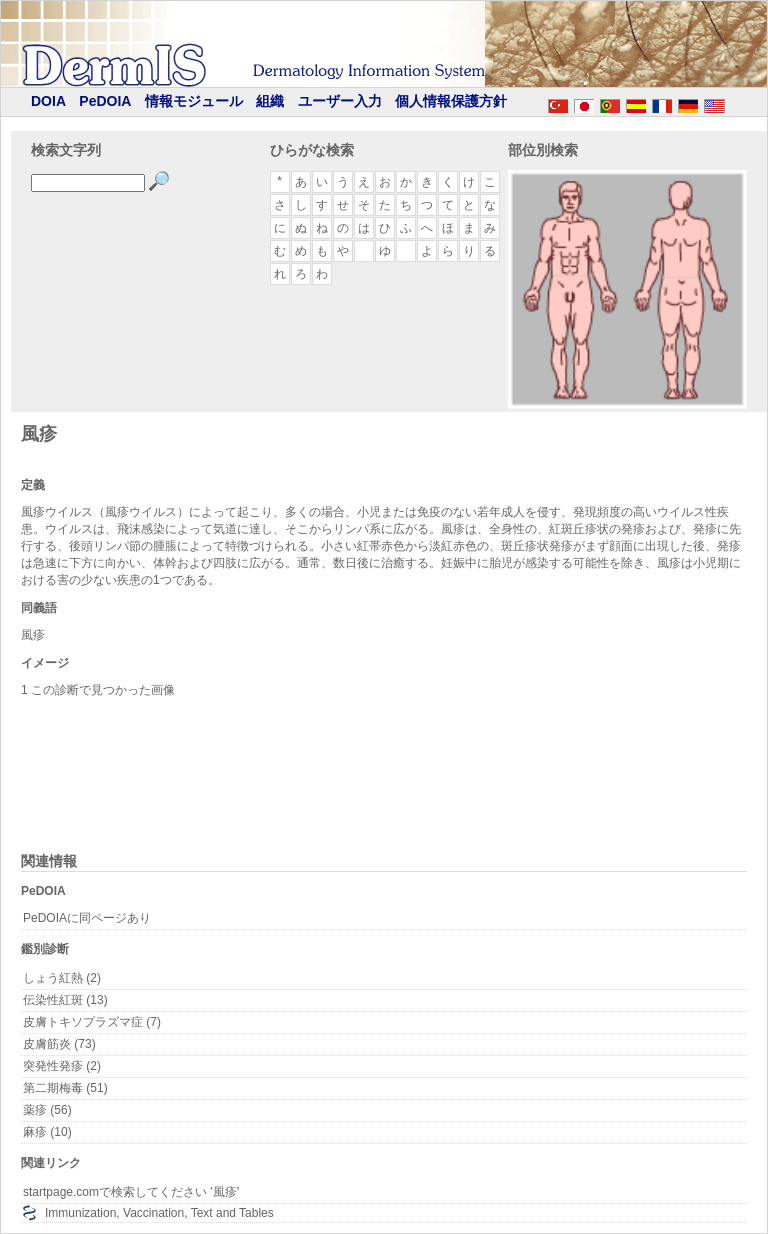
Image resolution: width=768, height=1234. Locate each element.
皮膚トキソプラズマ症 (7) (92, 1022)
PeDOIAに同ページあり (87, 918)
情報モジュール (194, 101)
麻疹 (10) (47, 1132)
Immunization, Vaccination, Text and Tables (159, 1213)
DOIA (48, 101)
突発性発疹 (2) (62, 1066)
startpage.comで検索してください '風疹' (131, 1192)
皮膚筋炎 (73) (59, 1044)
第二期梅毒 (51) (65, 1088)
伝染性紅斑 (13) (65, 1000)
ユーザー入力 (340, 101)
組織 (270, 101)
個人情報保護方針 (451, 101)
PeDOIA (105, 101)
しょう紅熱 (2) (62, 978)
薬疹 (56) (47, 1110)
